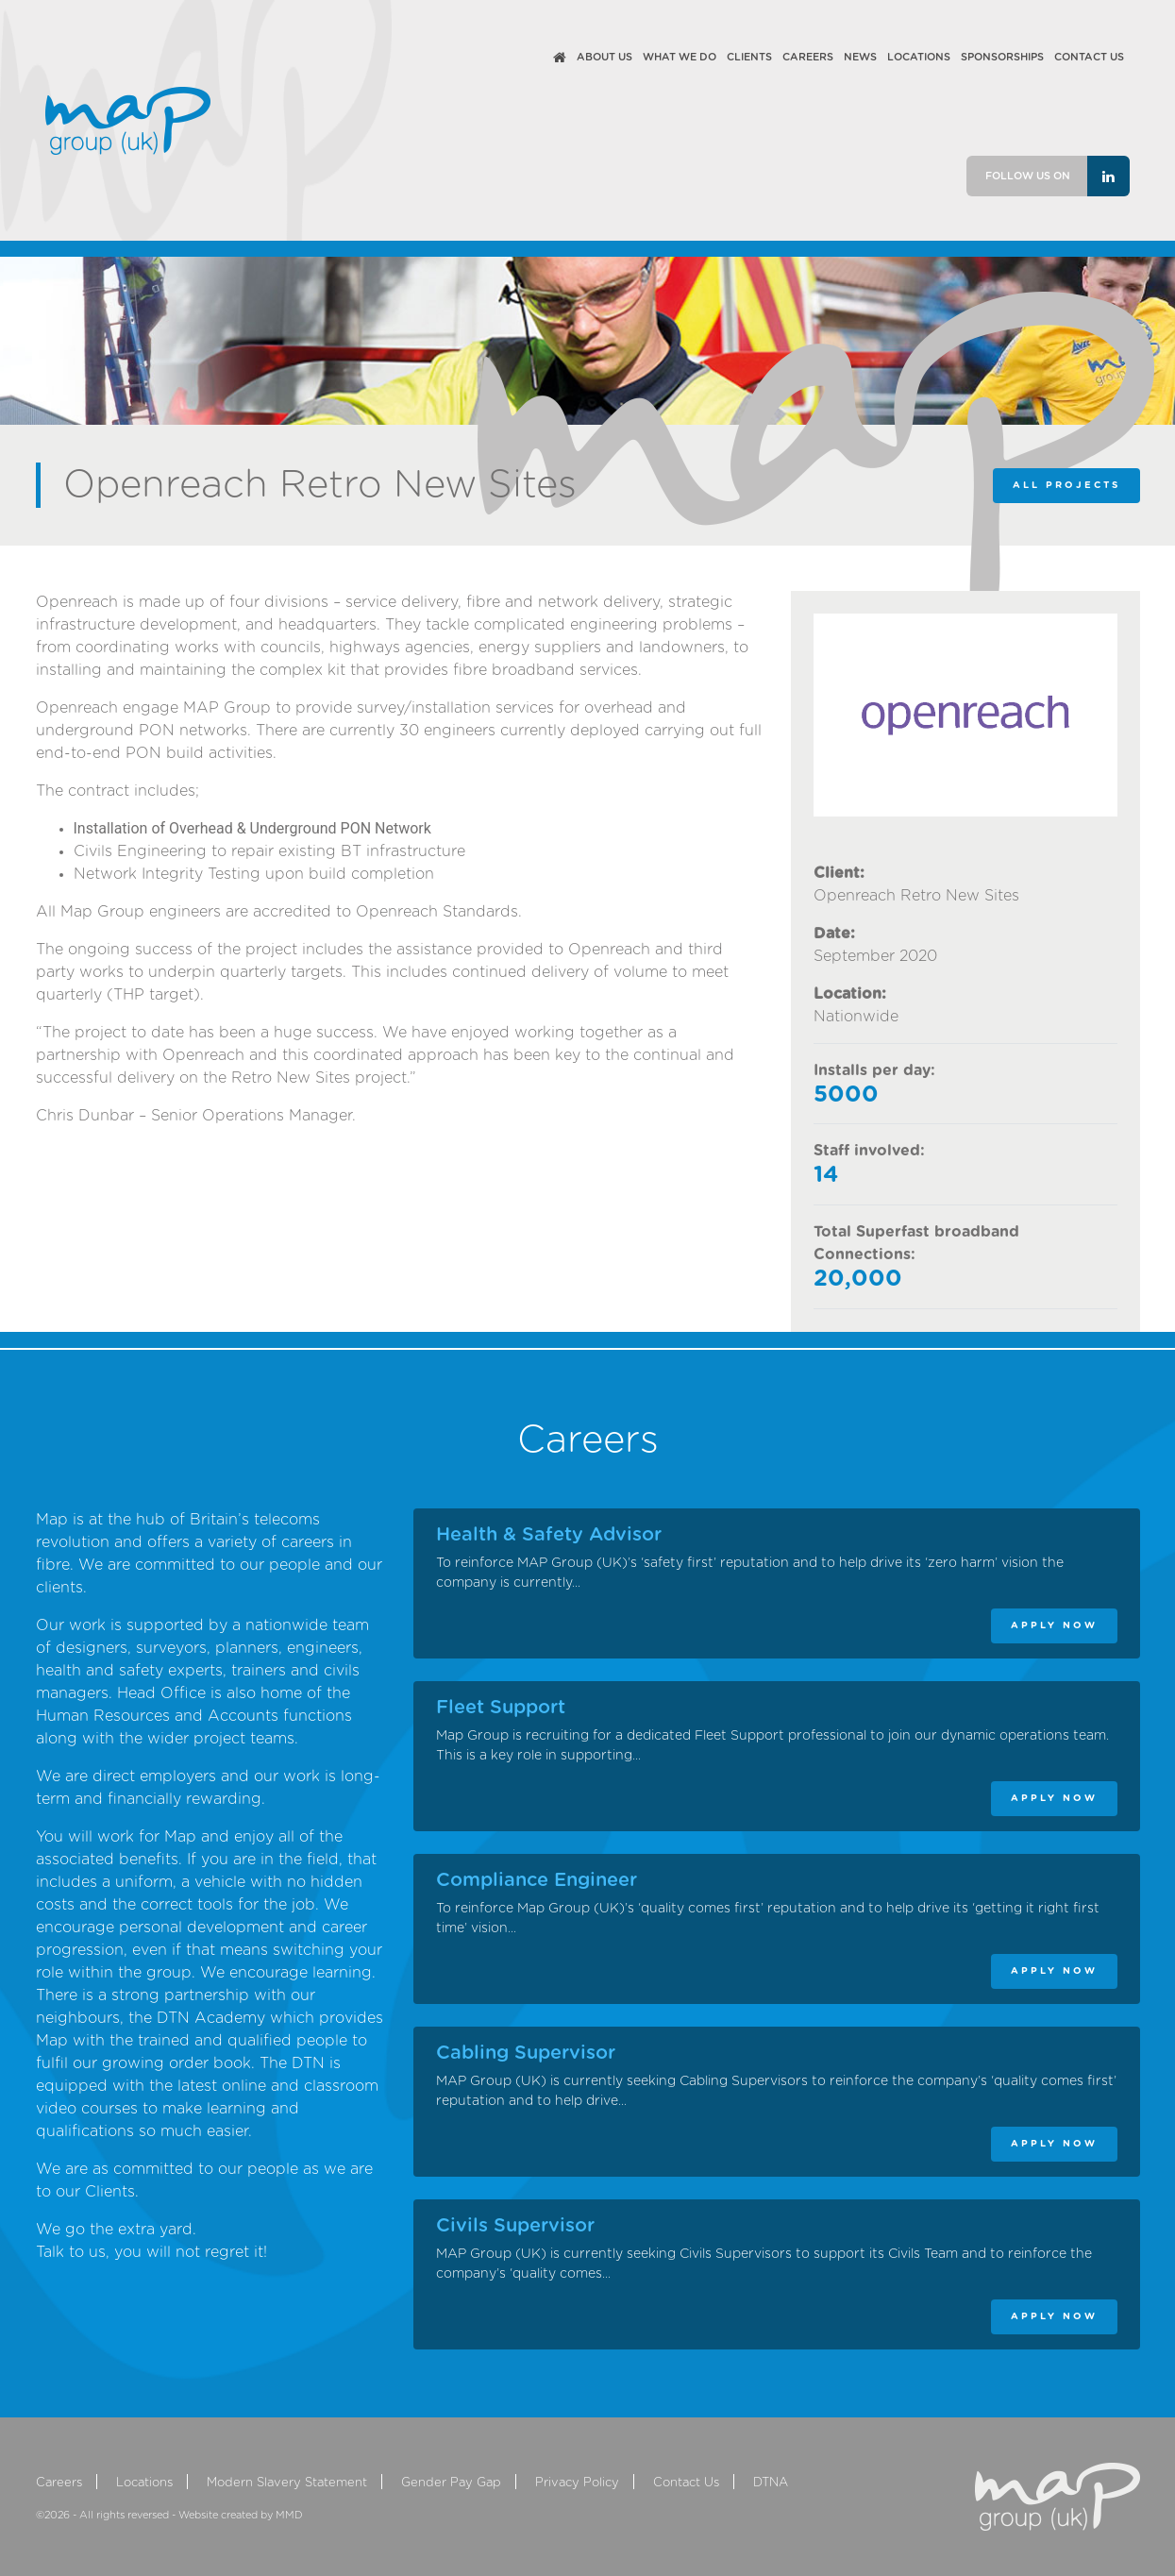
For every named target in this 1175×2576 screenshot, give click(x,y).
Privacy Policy (577, 2483)
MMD (289, 2515)
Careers (807, 57)
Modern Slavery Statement (287, 2483)
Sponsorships (1002, 57)
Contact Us (1089, 57)
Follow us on (1057, 176)
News (860, 57)
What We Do (679, 57)
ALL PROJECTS (1066, 485)
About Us (604, 57)
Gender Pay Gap (451, 2483)
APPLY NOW (1054, 1625)
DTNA (770, 2483)
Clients (749, 57)
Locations (918, 57)
